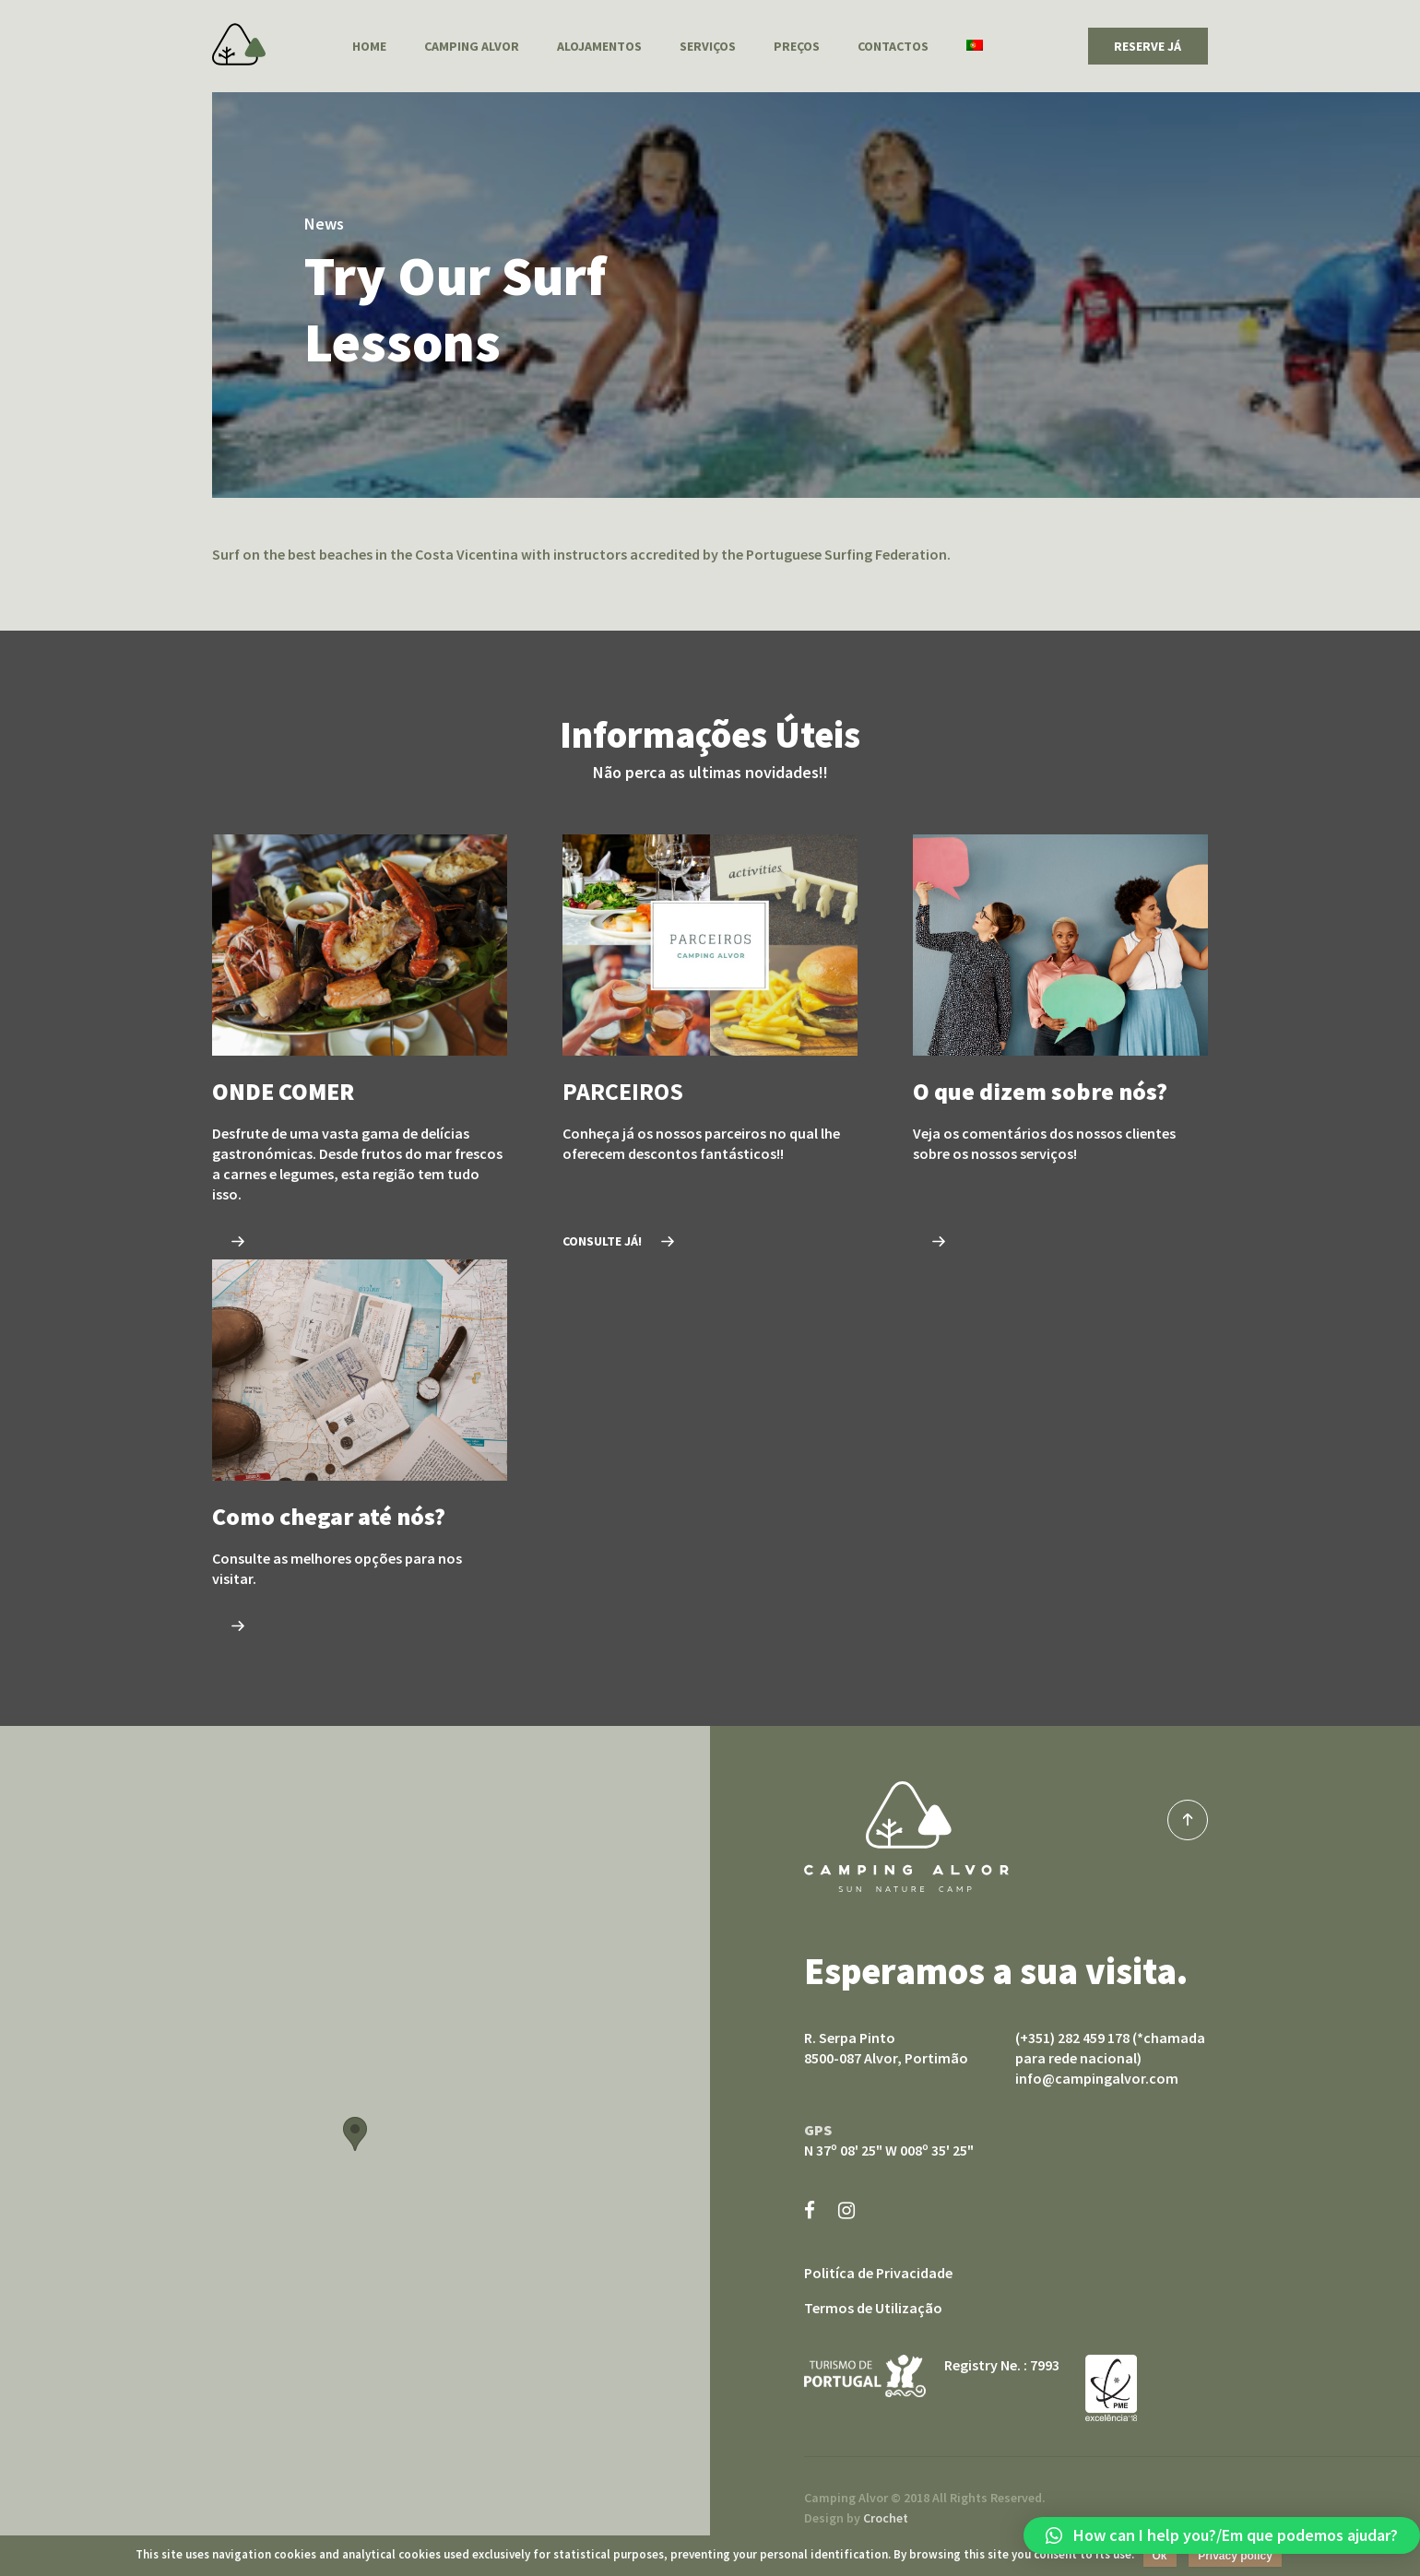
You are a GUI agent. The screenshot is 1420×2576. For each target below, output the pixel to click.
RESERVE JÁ (1147, 46)
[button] (1222, 2535)
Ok (1160, 2555)
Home (369, 46)
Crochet (885, 2518)
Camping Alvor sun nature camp (906, 1836)
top (1187, 1820)
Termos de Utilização (873, 2307)
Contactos (893, 46)
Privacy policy (1235, 2555)
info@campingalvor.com (1096, 2078)
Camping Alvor (239, 44)
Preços (797, 46)
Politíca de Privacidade (878, 2272)
